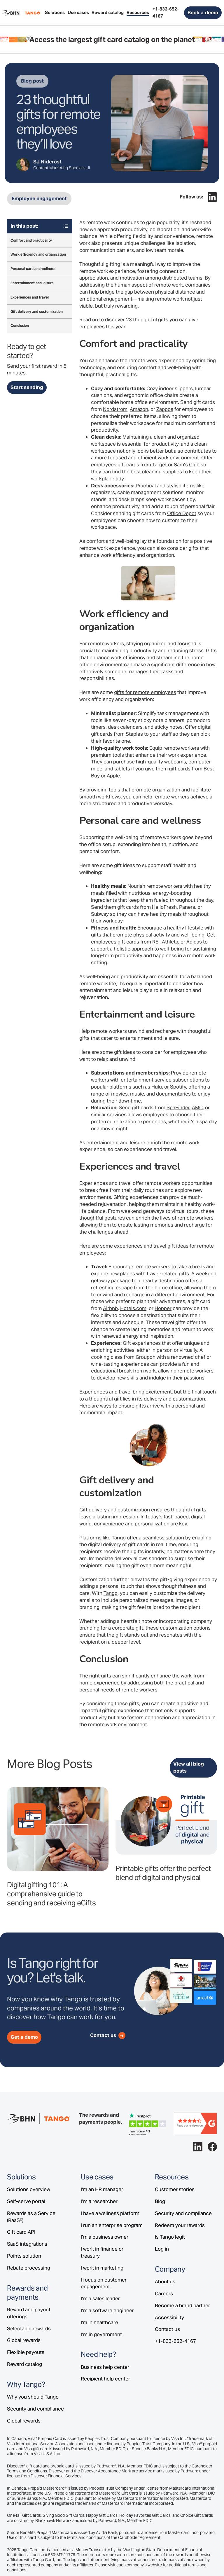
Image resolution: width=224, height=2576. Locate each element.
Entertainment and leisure (32, 283)
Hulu (156, 1087)
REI (156, 942)
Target (159, 464)
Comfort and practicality (31, 240)
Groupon (145, 1357)
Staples (134, 734)
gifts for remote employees (145, 692)
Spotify (178, 1087)
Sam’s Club (187, 464)
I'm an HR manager (102, 2189)
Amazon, (139, 409)
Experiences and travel (29, 297)
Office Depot (181, 513)
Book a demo (203, 12)
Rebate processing (28, 2268)
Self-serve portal (26, 2201)
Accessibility (169, 2317)
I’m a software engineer (107, 2310)
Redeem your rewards (180, 2225)
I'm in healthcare (99, 2322)
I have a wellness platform (110, 2213)
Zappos (164, 409)
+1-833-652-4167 (175, 2341)
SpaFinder (178, 1107)
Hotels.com (133, 1308)
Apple (113, 775)
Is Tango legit (170, 2237)
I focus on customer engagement (104, 2283)
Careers (164, 2293)
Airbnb (110, 1308)
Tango (119, 1537)
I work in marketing (102, 2268)
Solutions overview (28, 2189)
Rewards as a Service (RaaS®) (31, 2216)
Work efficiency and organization (38, 254)
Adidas (194, 942)
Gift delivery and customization (36, 311)
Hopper (163, 1308)
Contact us (167, 2329)
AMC (197, 1107)
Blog (160, 2201)
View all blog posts (188, 1767)
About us (165, 2281)
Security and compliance (35, 2409)
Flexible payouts (25, 2352)
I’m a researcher (99, 2201)
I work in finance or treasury (102, 2252)
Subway (100, 914)
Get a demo (24, 2037)
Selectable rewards (29, 2328)
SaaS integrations (27, 2244)
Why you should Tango (33, 2397)
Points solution (24, 2256)
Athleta (170, 942)
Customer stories (175, 2189)
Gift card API (21, 2232)
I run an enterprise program (112, 2225)
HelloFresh (164, 907)
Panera (187, 907)
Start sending (26, 387)
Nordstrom (115, 409)
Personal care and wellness (32, 268)
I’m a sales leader (100, 2298)
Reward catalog (24, 2364)
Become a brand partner (182, 2305)
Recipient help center (105, 2379)
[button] (55, 12)
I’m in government (101, 2334)
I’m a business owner (104, 2237)
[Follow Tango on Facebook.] (212, 2146)
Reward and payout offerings (28, 2313)
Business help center (105, 2367)
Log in (162, 2249)
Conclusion (19, 325)
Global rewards (24, 2340)
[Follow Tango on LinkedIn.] (212, 197)
